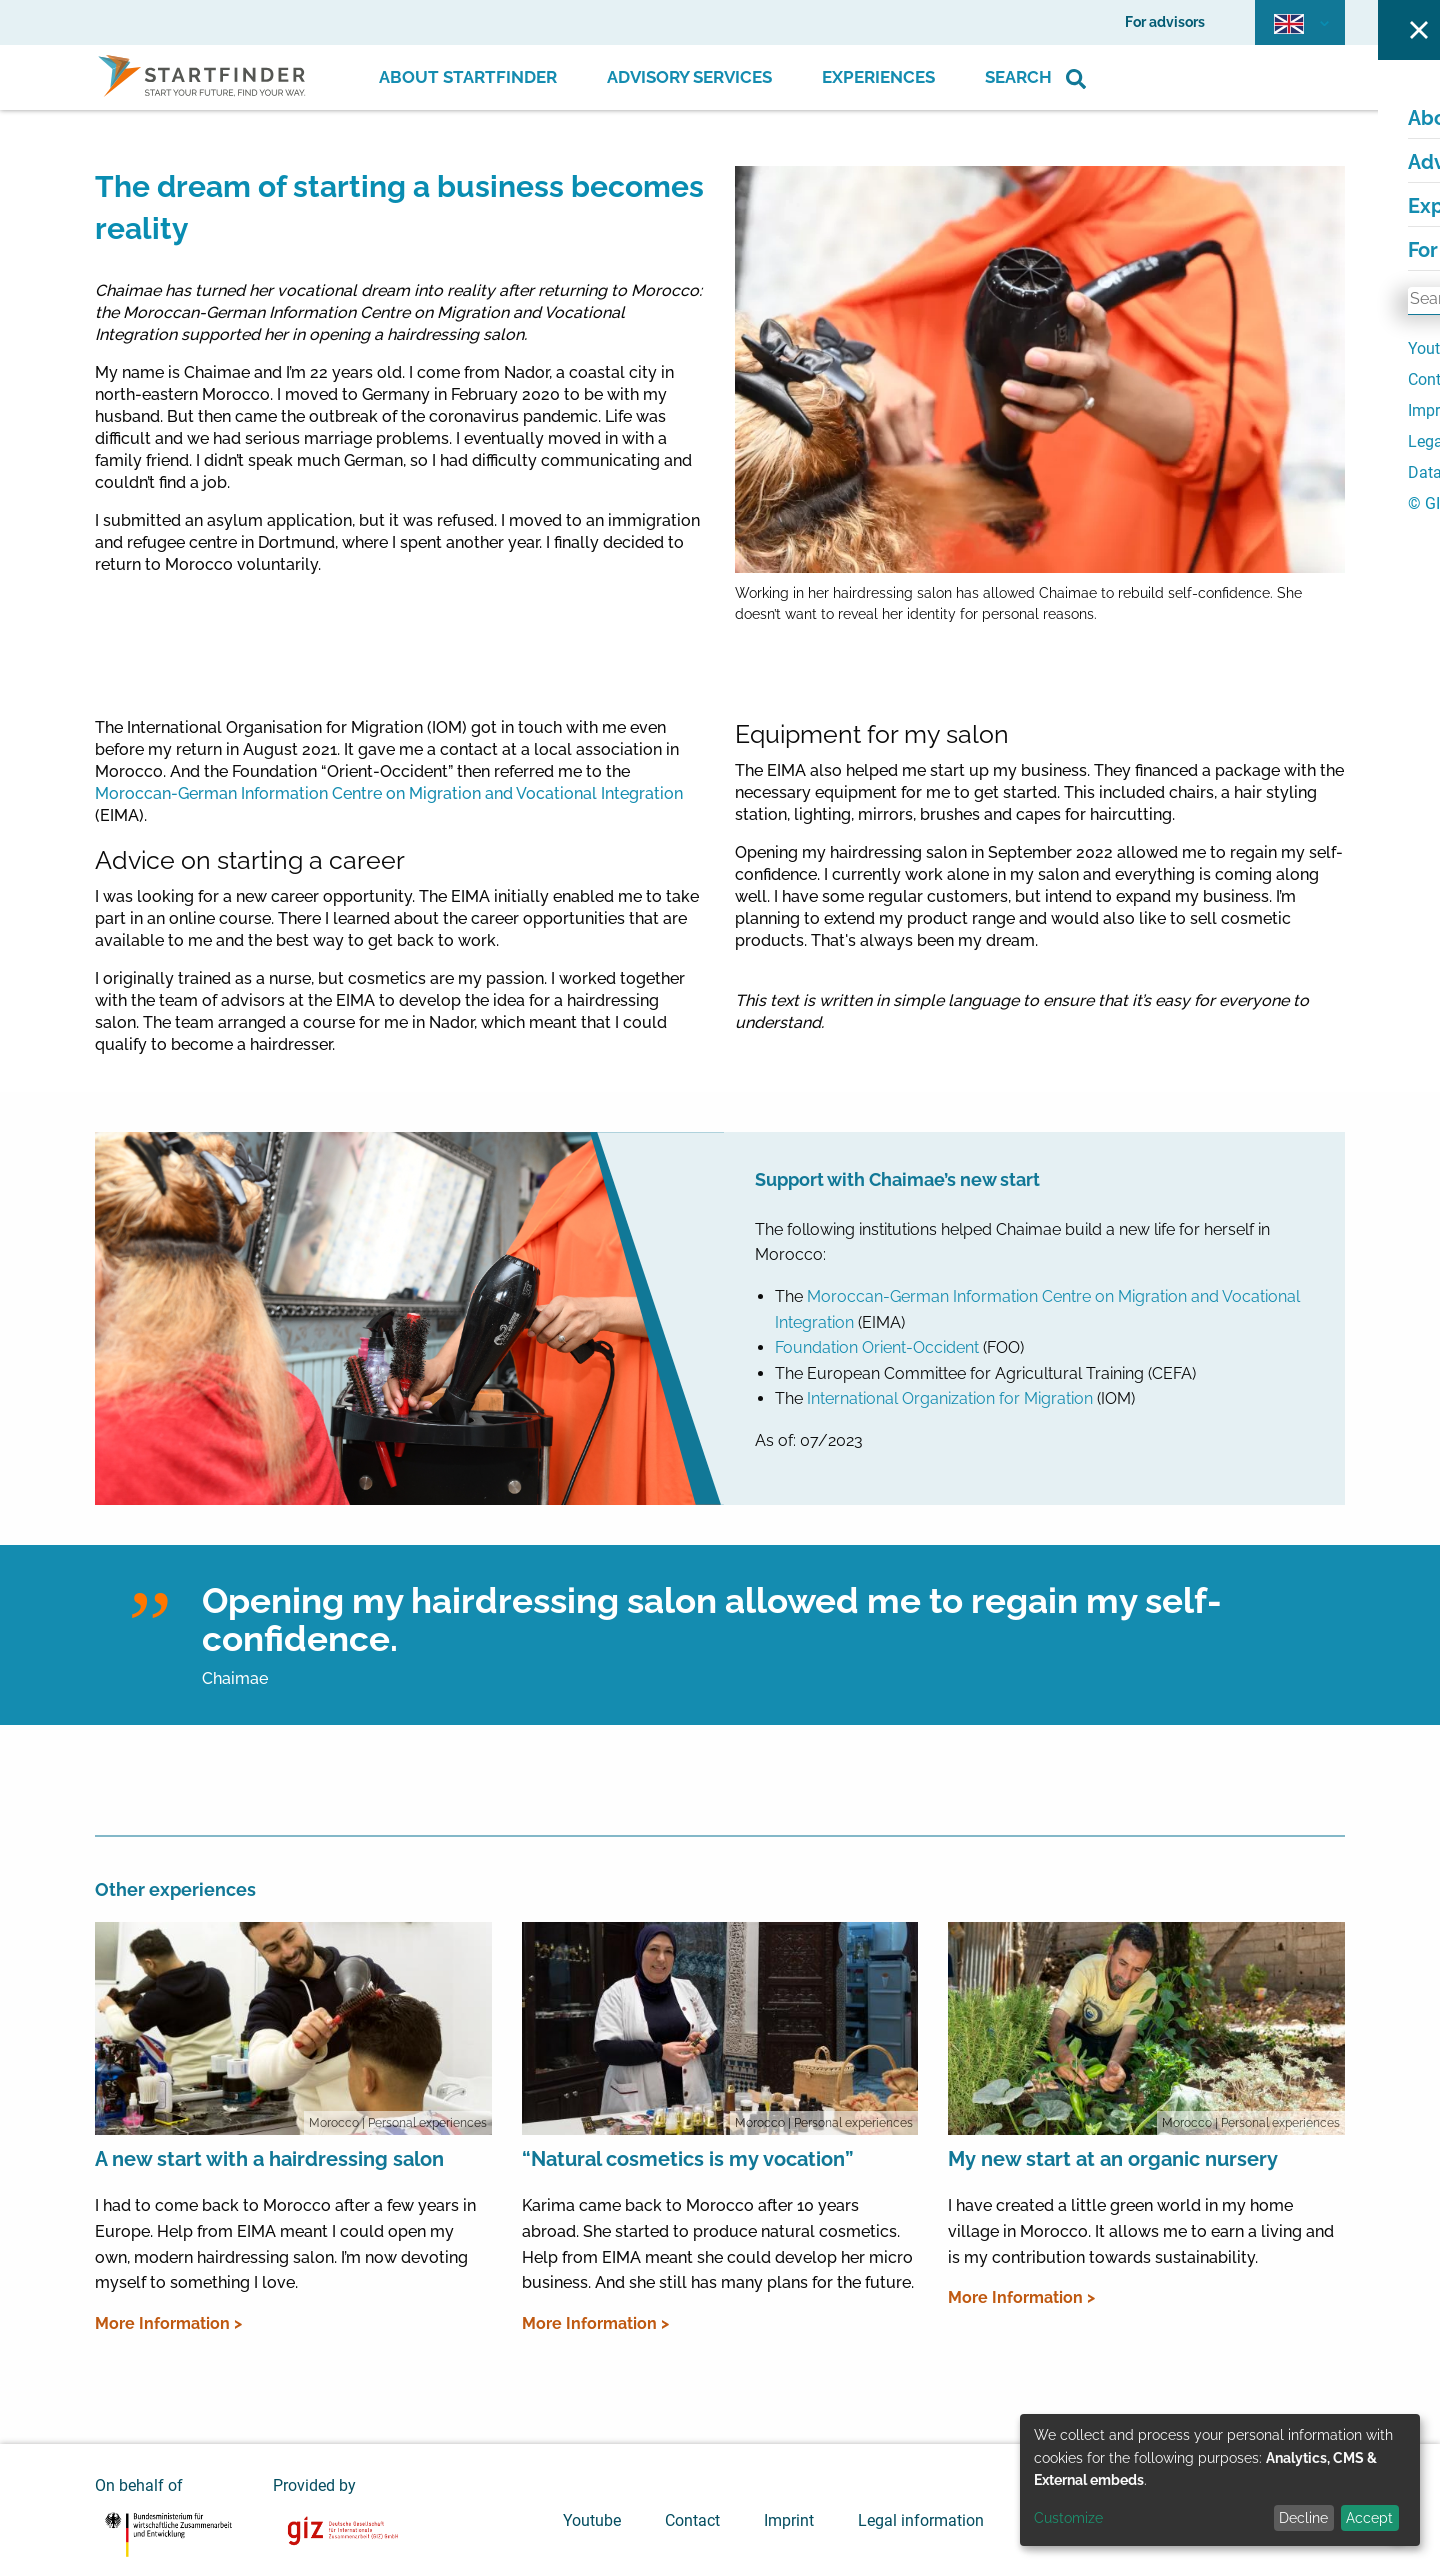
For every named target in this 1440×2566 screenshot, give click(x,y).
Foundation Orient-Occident (879, 1347)
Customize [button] (1068, 2518)
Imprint (789, 2520)
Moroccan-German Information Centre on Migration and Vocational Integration (389, 793)
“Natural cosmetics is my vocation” (688, 2159)
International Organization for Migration (950, 1398)
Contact (692, 2520)
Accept (1369, 2518)
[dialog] (1220, 2480)
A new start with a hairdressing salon (269, 2159)
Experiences (878, 77)
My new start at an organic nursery (1113, 2159)
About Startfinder (468, 77)
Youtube (592, 2520)
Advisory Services (689, 77)
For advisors (1165, 22)
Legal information (921, 2520)
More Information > (168, 2323)
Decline (1303, 2518)
